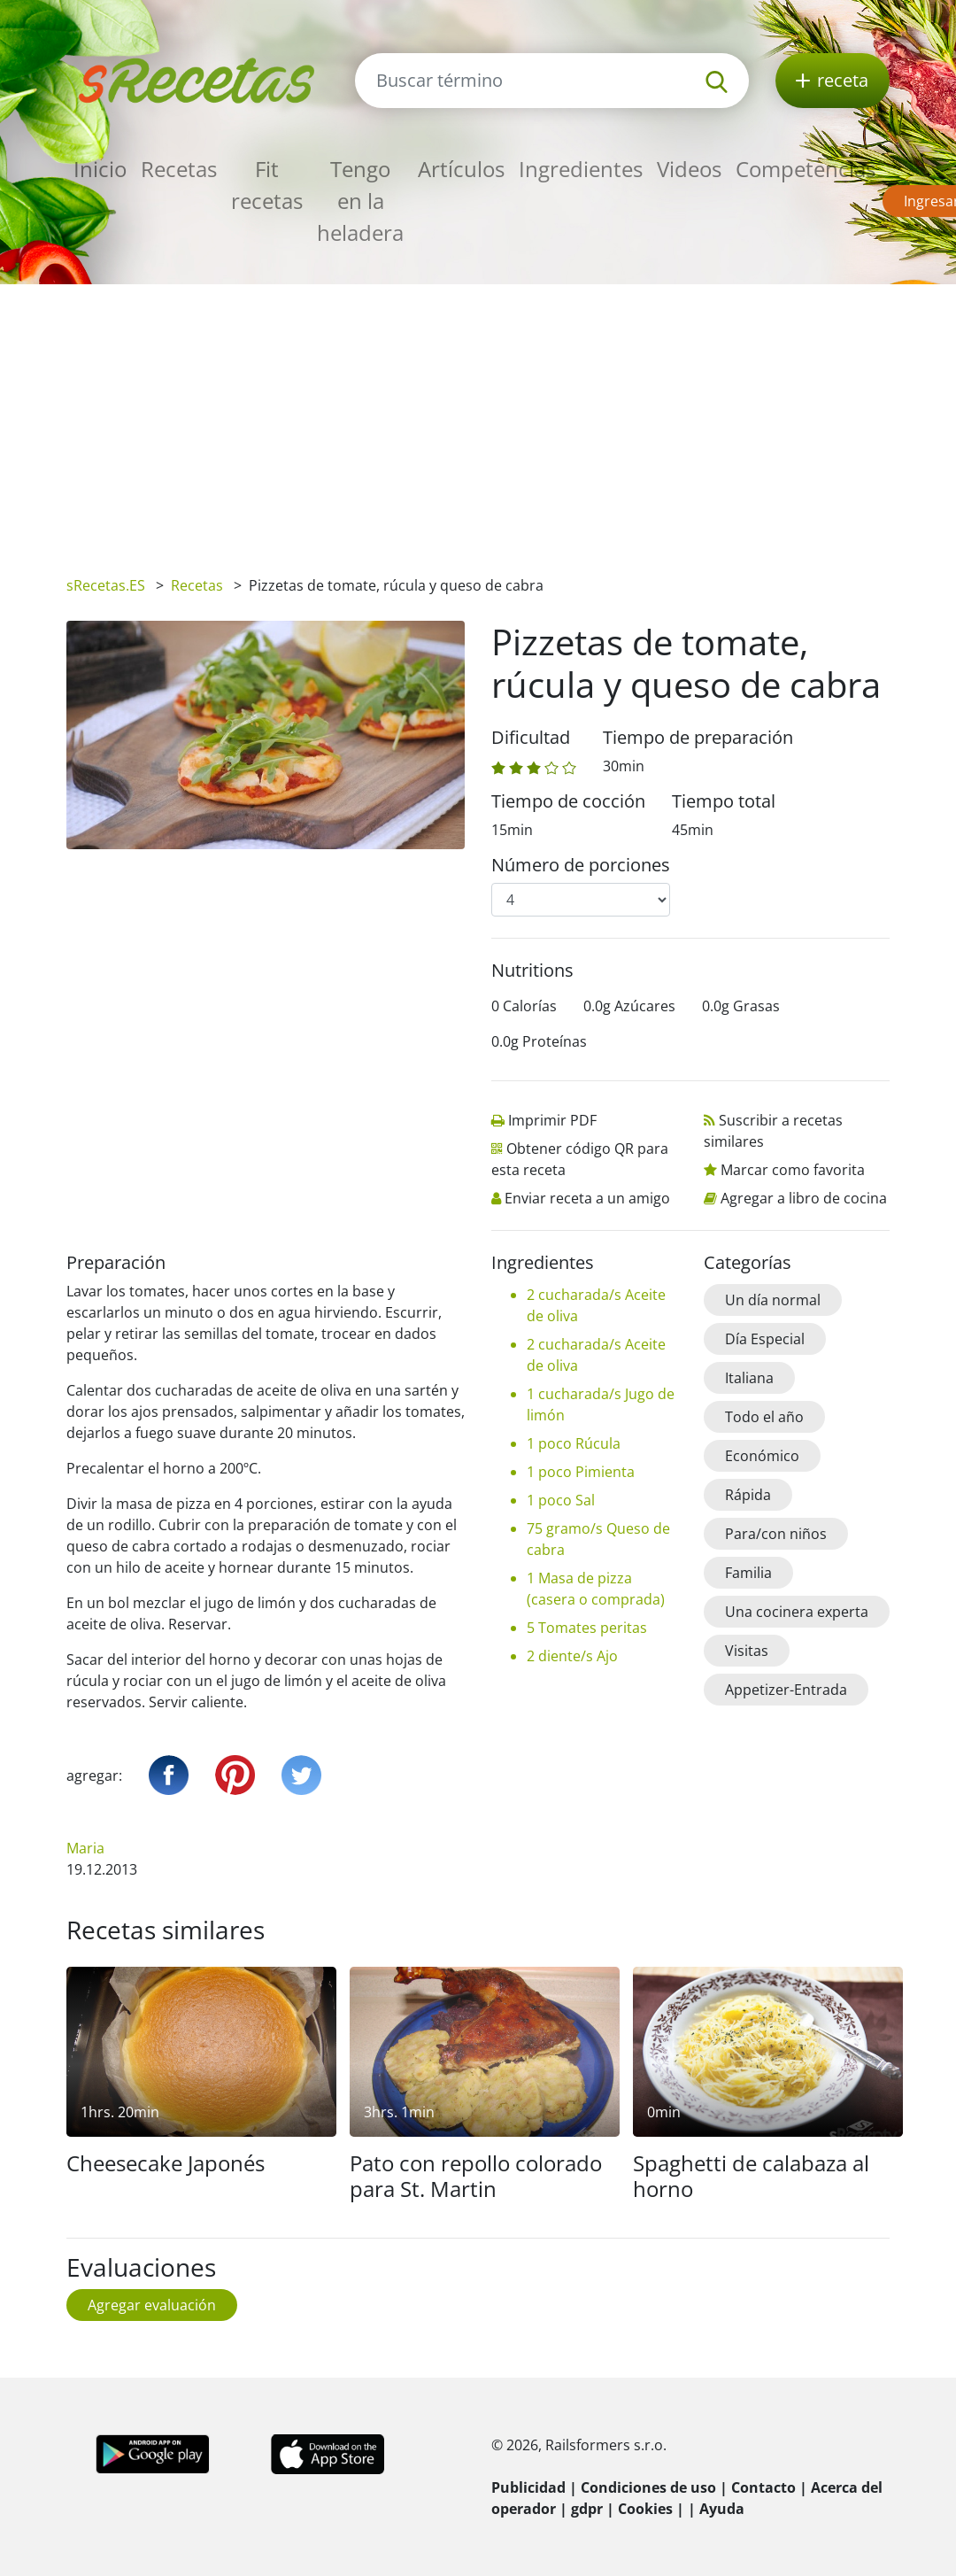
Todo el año (764, 1417)
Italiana (749, 1378)
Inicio (100, 168)
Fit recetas (267, 184)
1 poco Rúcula (574, 1443)
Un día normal (773, 1300)
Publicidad (528, 2487)
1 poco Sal (561, 1500)
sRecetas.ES (105, 585)
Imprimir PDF (552, 1120)
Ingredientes (581, 168)
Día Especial (765, 1339)
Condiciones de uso (648, 2487)
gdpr (587, 2508)
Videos (689, 168)
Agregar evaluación (152, 2305)
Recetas (179, 168)
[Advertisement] (478, 417)
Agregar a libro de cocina (804, 1198)
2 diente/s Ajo (572, 1656)
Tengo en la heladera (360, 200)
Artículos (461, 168)
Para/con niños (776, 1533)
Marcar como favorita (793, 1170)
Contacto (763, 2487)
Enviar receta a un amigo (587, 1198)
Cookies (645, 2508)
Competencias (805, 168)
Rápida (748, 1495)
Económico (762, 1456)
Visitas (746, 1650)
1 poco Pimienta (581, 1471)
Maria (85, 1848)
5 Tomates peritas (587, 1627)
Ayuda (721, 2508)
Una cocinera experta (796, 1611)
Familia (748, 1572)
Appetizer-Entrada (786, 1689)
